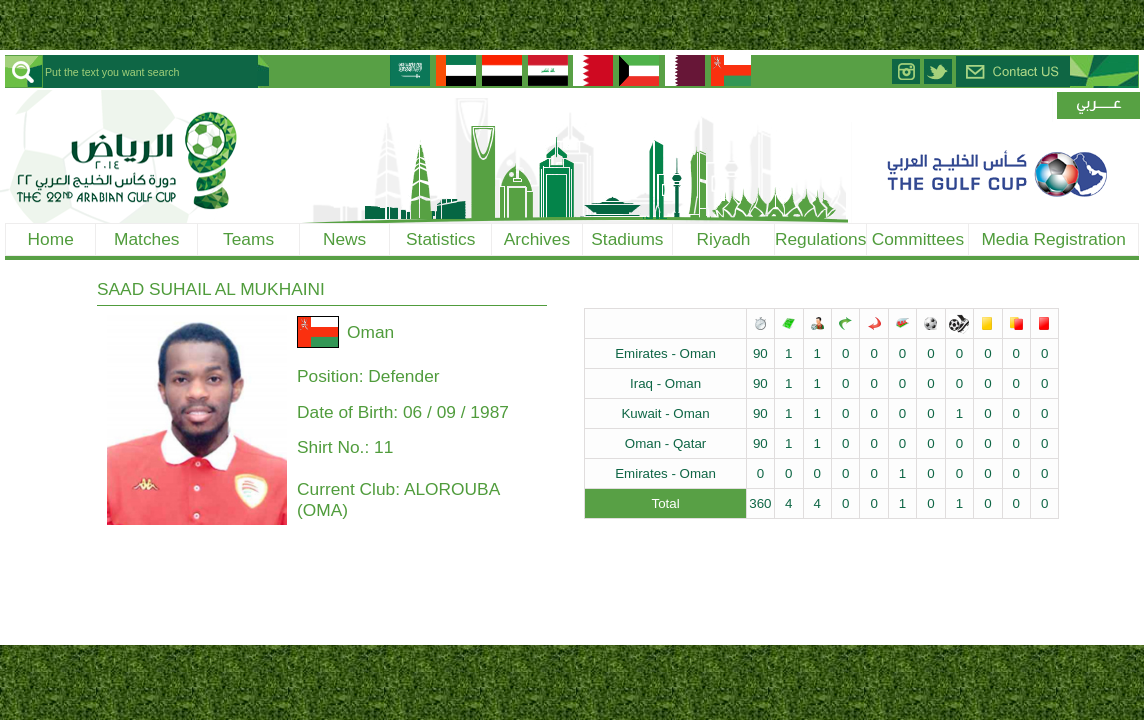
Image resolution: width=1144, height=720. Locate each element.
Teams (248, 239)
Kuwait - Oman (665, 413)
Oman (370, 332)
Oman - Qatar (665, 443)
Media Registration (1053, 239)
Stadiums (627, 239)
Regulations (821, 239)
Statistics (440, 239)
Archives (537, 239)
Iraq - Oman (665, 383)
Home (51, 239)
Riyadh (724, 239)
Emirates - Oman (665, 353)
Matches (147, 239)
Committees (918, 239)
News (344, 239)
